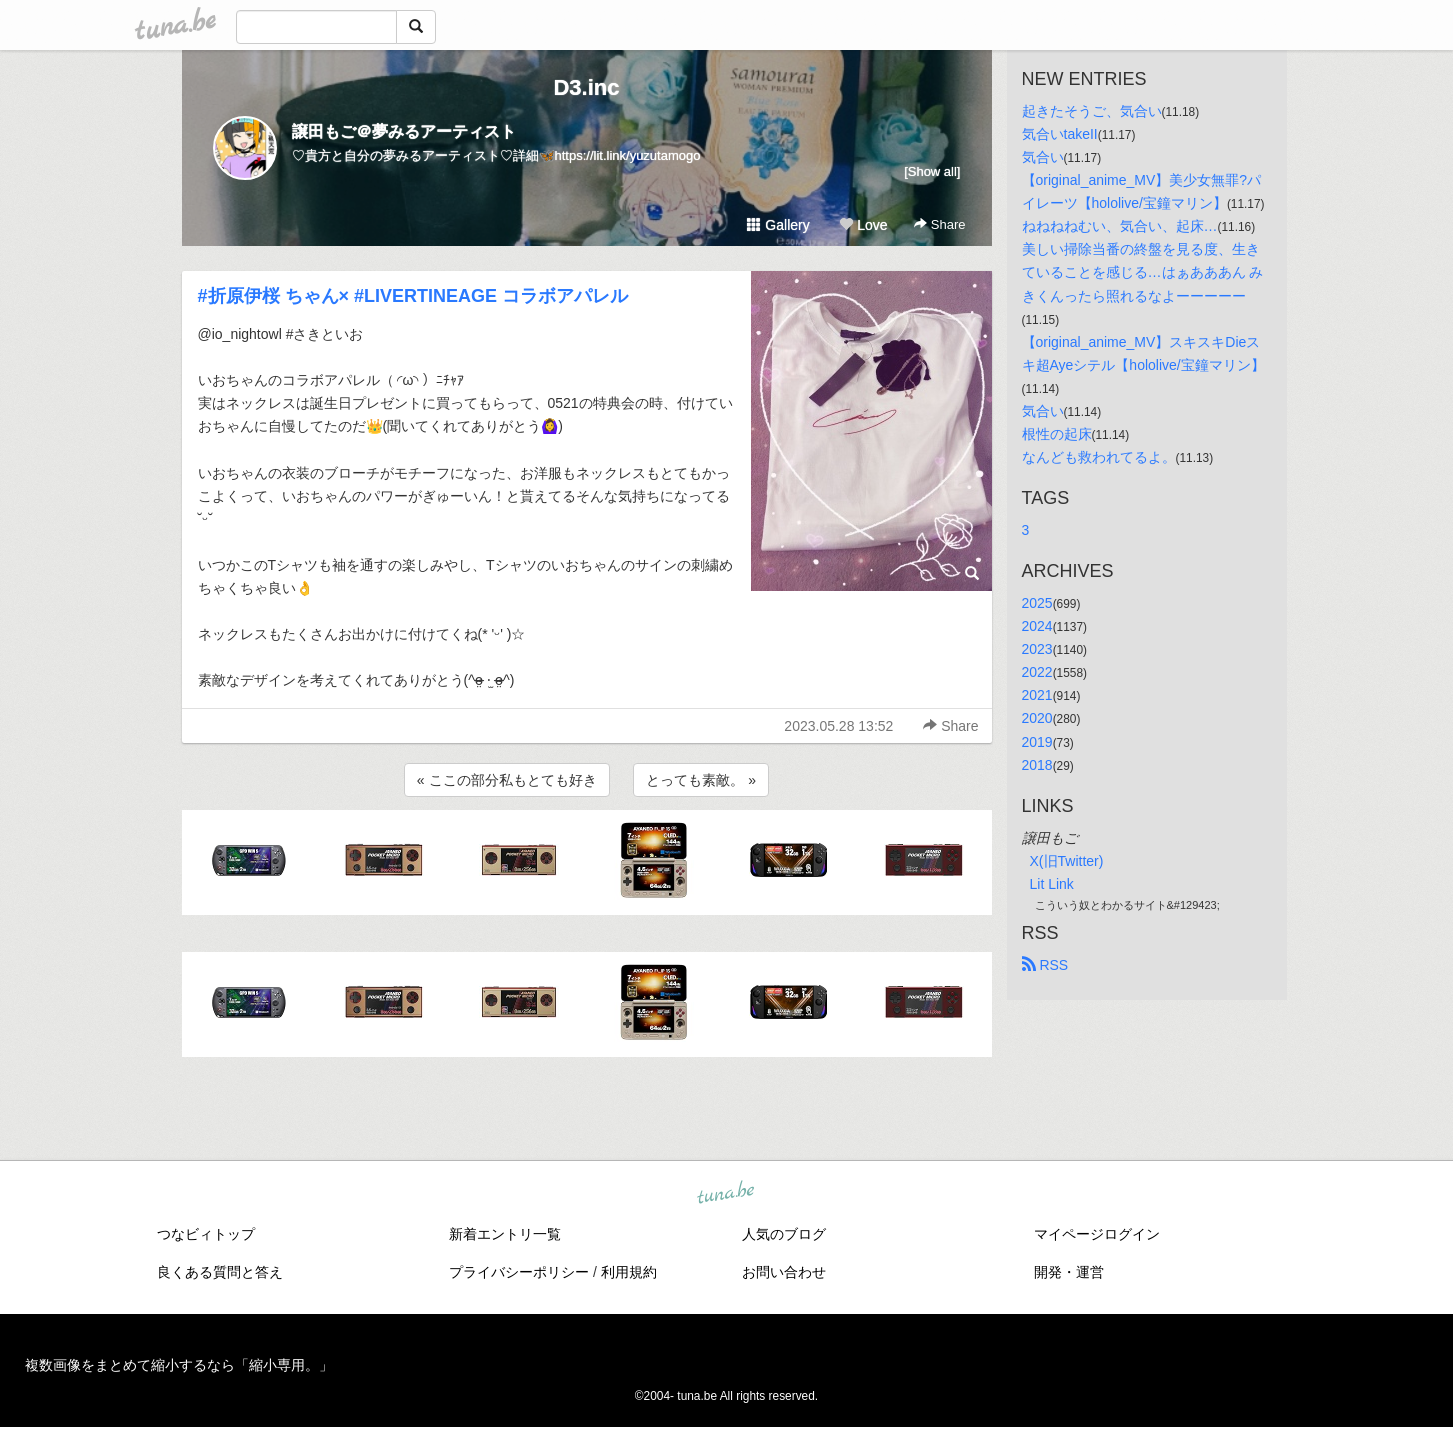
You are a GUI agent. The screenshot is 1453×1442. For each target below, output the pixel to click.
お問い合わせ (784, 1272)
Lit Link (1052, 884)
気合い (1043, 157)
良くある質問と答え (220, 1272)
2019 (1037, 742)
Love (863, 225)
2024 (1037, 626)
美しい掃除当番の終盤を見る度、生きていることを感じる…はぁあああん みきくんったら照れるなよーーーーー (1143, 272)
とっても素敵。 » (701, 780)
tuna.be (726, 1193)
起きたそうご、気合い (1092, 111)
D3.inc (586, 87)
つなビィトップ (206, 1234)
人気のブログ (784, 1234)
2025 (1037, 603)
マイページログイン (1097, 1234)
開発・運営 (1069, 1272)
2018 (1037, 765)
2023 (1037, 649)
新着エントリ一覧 (505, 1234)
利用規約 (629, 1272)
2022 (1037, 672)
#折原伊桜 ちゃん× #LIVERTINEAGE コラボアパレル (413, 296)
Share (939, 224)
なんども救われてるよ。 (1099, 457)
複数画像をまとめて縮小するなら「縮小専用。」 (179, 1365)
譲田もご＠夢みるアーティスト (404, 131)
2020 (1037, 718)
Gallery (778, 225)
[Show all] (932, 171)
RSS (1045, 965)
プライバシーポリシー (519, 1272)
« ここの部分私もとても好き (507, 780)
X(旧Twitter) (1067, 861)
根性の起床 (1057, 434)
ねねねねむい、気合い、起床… (1120, 226)
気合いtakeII (1060, 134)
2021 (1037, 695)
